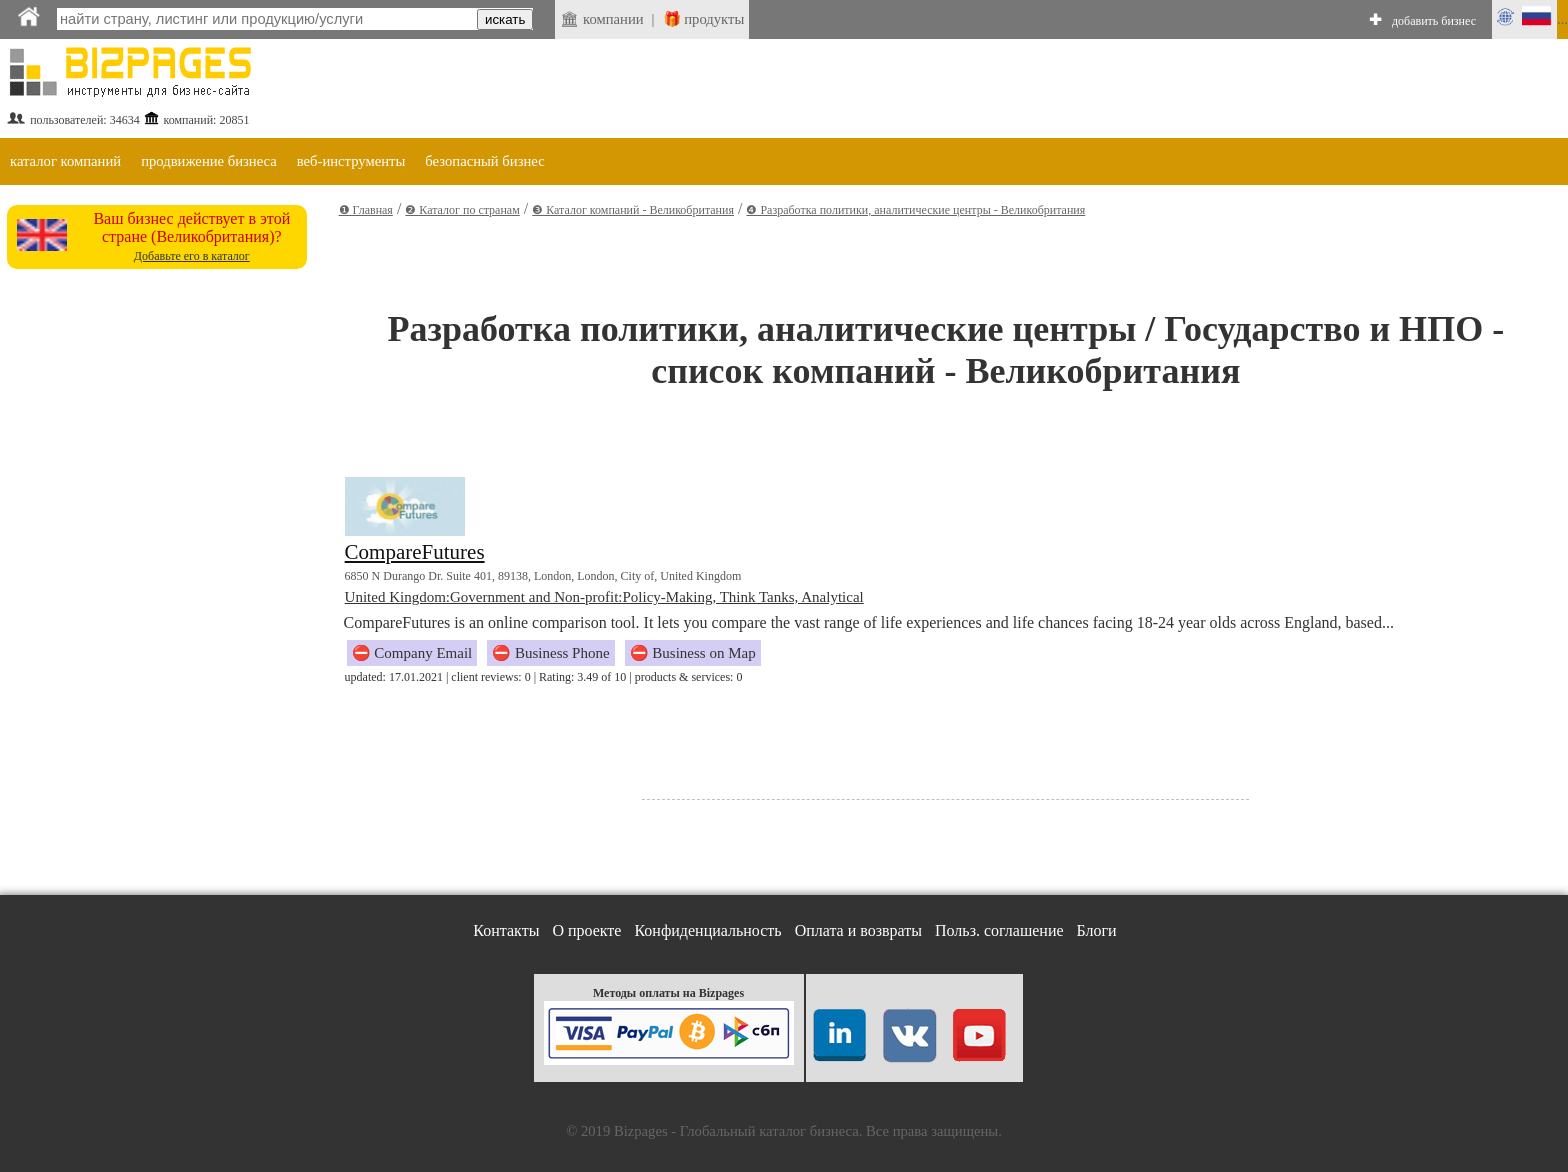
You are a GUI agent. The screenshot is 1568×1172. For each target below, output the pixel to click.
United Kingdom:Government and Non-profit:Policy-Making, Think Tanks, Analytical (604, 597)
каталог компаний (65, 161)
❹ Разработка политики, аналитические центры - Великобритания (915, 210)
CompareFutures (415, 552)
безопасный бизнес (484, 161)
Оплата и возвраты (858, 930)
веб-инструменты (351, 161)
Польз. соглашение (999, 930)
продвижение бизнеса (209, 161)
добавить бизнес (1434, 21)
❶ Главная (366, 210)
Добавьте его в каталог (192, 256)
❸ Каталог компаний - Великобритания (633, 210)
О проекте (586, 930)
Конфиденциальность (707, 930)
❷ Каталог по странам (462, 210)
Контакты (506, 930)
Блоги (1097, 930)
